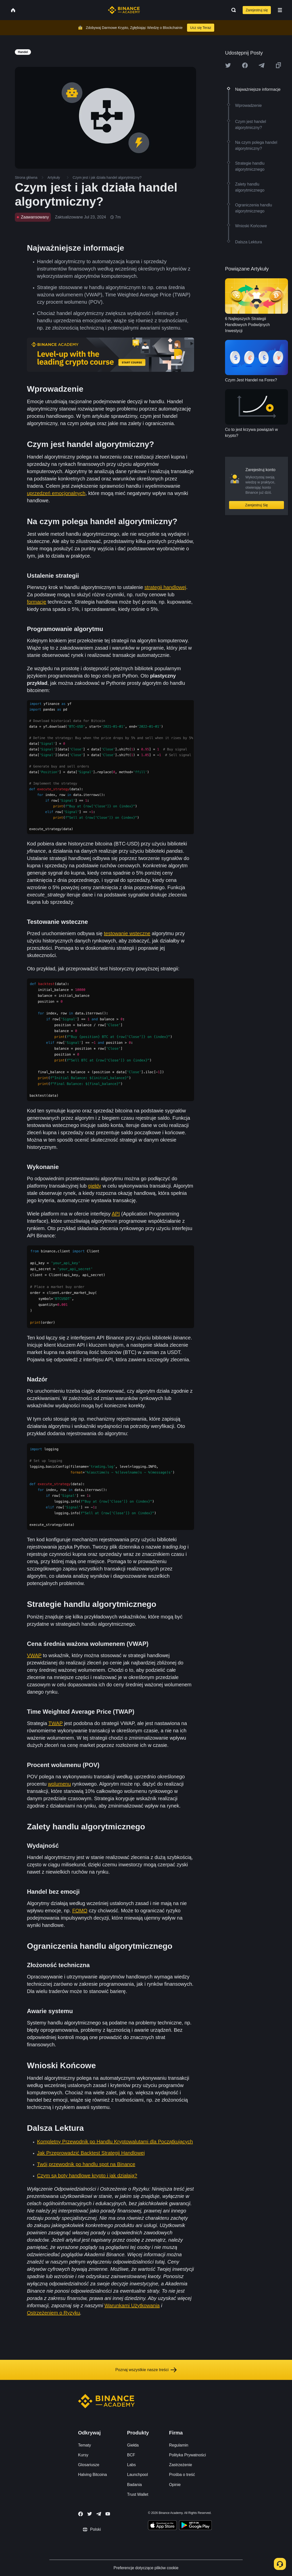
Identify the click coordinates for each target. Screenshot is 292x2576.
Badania (134, 2484)
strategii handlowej (165, 587)
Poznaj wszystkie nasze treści (146, 2369)
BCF (131, 2455)
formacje (36, 602)
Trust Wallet (137, 2494)
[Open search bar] (232, 10)
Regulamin (178, 2445)
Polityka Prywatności (187, 2455)
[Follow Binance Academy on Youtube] (107, 2513)
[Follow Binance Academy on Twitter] (89, 2514)
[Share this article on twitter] (228, 65)
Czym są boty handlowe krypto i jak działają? (87, 2175)
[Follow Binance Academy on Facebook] (80, 2513)
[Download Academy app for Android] (195, 2526)
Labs (131, 2465)
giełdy (94, 1186)
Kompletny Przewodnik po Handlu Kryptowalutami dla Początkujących (115, 2141)
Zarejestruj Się (256, 505)
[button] (280, 10)
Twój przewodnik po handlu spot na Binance (86, 2164)
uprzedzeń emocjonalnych (56, 493)
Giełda (133, 2445)
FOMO (79, 1910)
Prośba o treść (182, 2474)
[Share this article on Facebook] (245, 65)
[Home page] (124, 10)
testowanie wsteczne (127, 933)
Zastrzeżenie (180, 2465)
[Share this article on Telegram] (262, 65)
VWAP (34, 1655)
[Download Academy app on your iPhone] (162, 2526)
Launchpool (137, 2474)
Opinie (174, 2484)
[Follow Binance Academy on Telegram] (98, 2514)
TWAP (55, 1723)
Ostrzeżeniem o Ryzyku (53, 2313)
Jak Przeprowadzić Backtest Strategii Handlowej (91, 2153)
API (116, 1213)
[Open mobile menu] (280, 10)
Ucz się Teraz (200, 28)
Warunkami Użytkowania (132, 2305)
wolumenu (59, 1784)
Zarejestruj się (257, 10)
